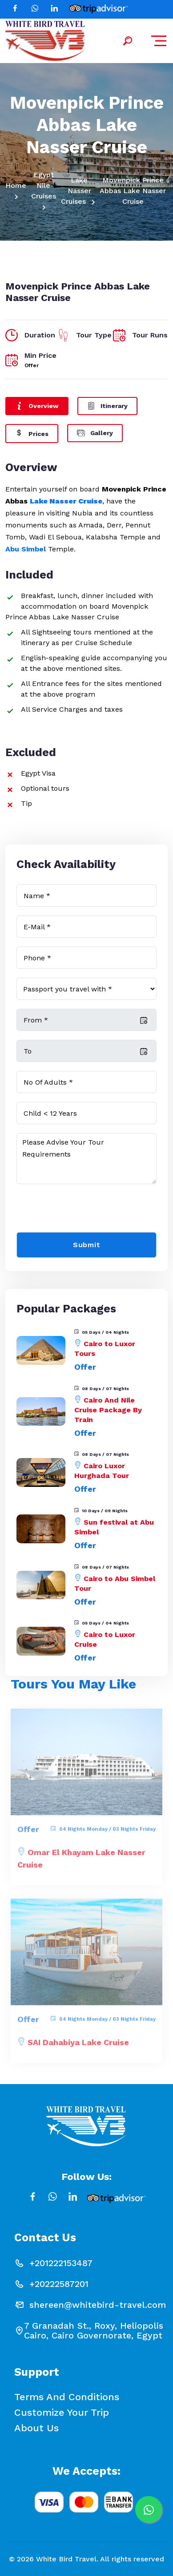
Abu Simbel (26, 549)
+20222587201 (59, 2284)
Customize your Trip (61, 2412)
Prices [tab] (31, 432)
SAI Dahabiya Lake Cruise (78, 2046)
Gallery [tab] (95, 432)
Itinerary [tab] (107, 405)
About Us (36, 2428)
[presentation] (84, 1210)
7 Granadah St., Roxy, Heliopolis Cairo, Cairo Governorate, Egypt (93, 2330)
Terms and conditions (66, 2397)
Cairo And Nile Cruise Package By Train (108, 1410)
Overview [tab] (37, 405)
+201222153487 (61, 2263)
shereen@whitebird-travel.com (97, 2305)
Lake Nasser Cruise (66, 501)
